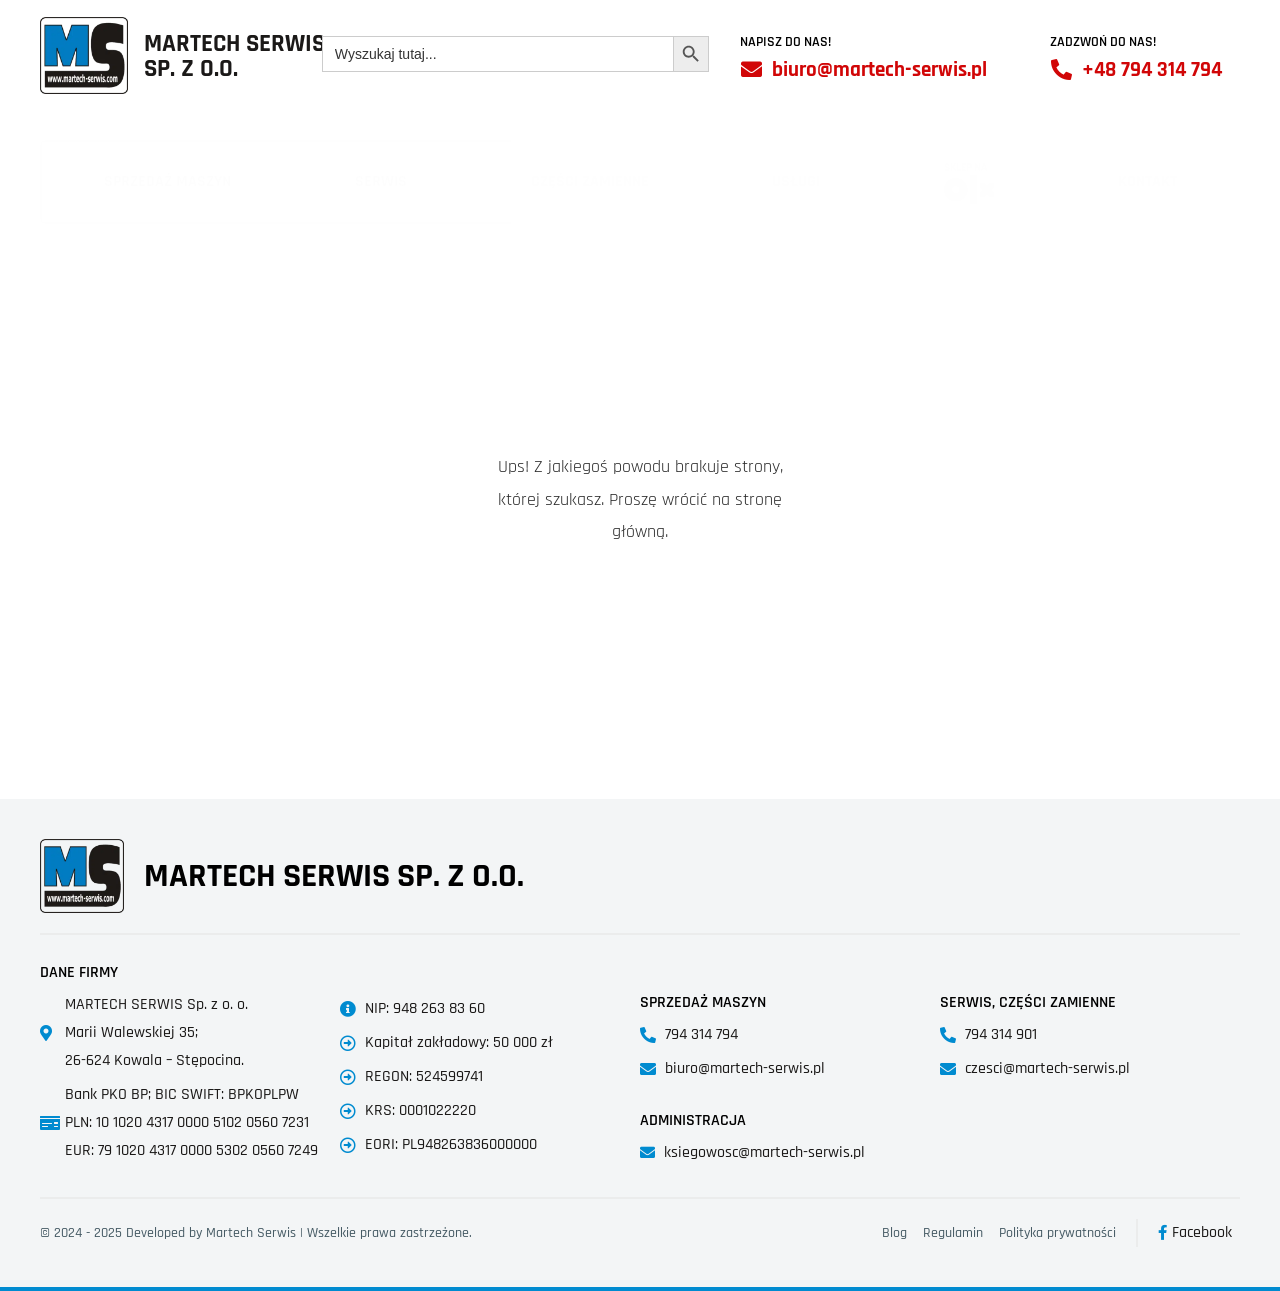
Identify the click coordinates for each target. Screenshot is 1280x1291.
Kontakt (1147, 181)
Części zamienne (590, 181)
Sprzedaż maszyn (167, 181)
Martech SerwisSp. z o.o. (234, 56)
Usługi (796, 181)
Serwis (381, 181)
